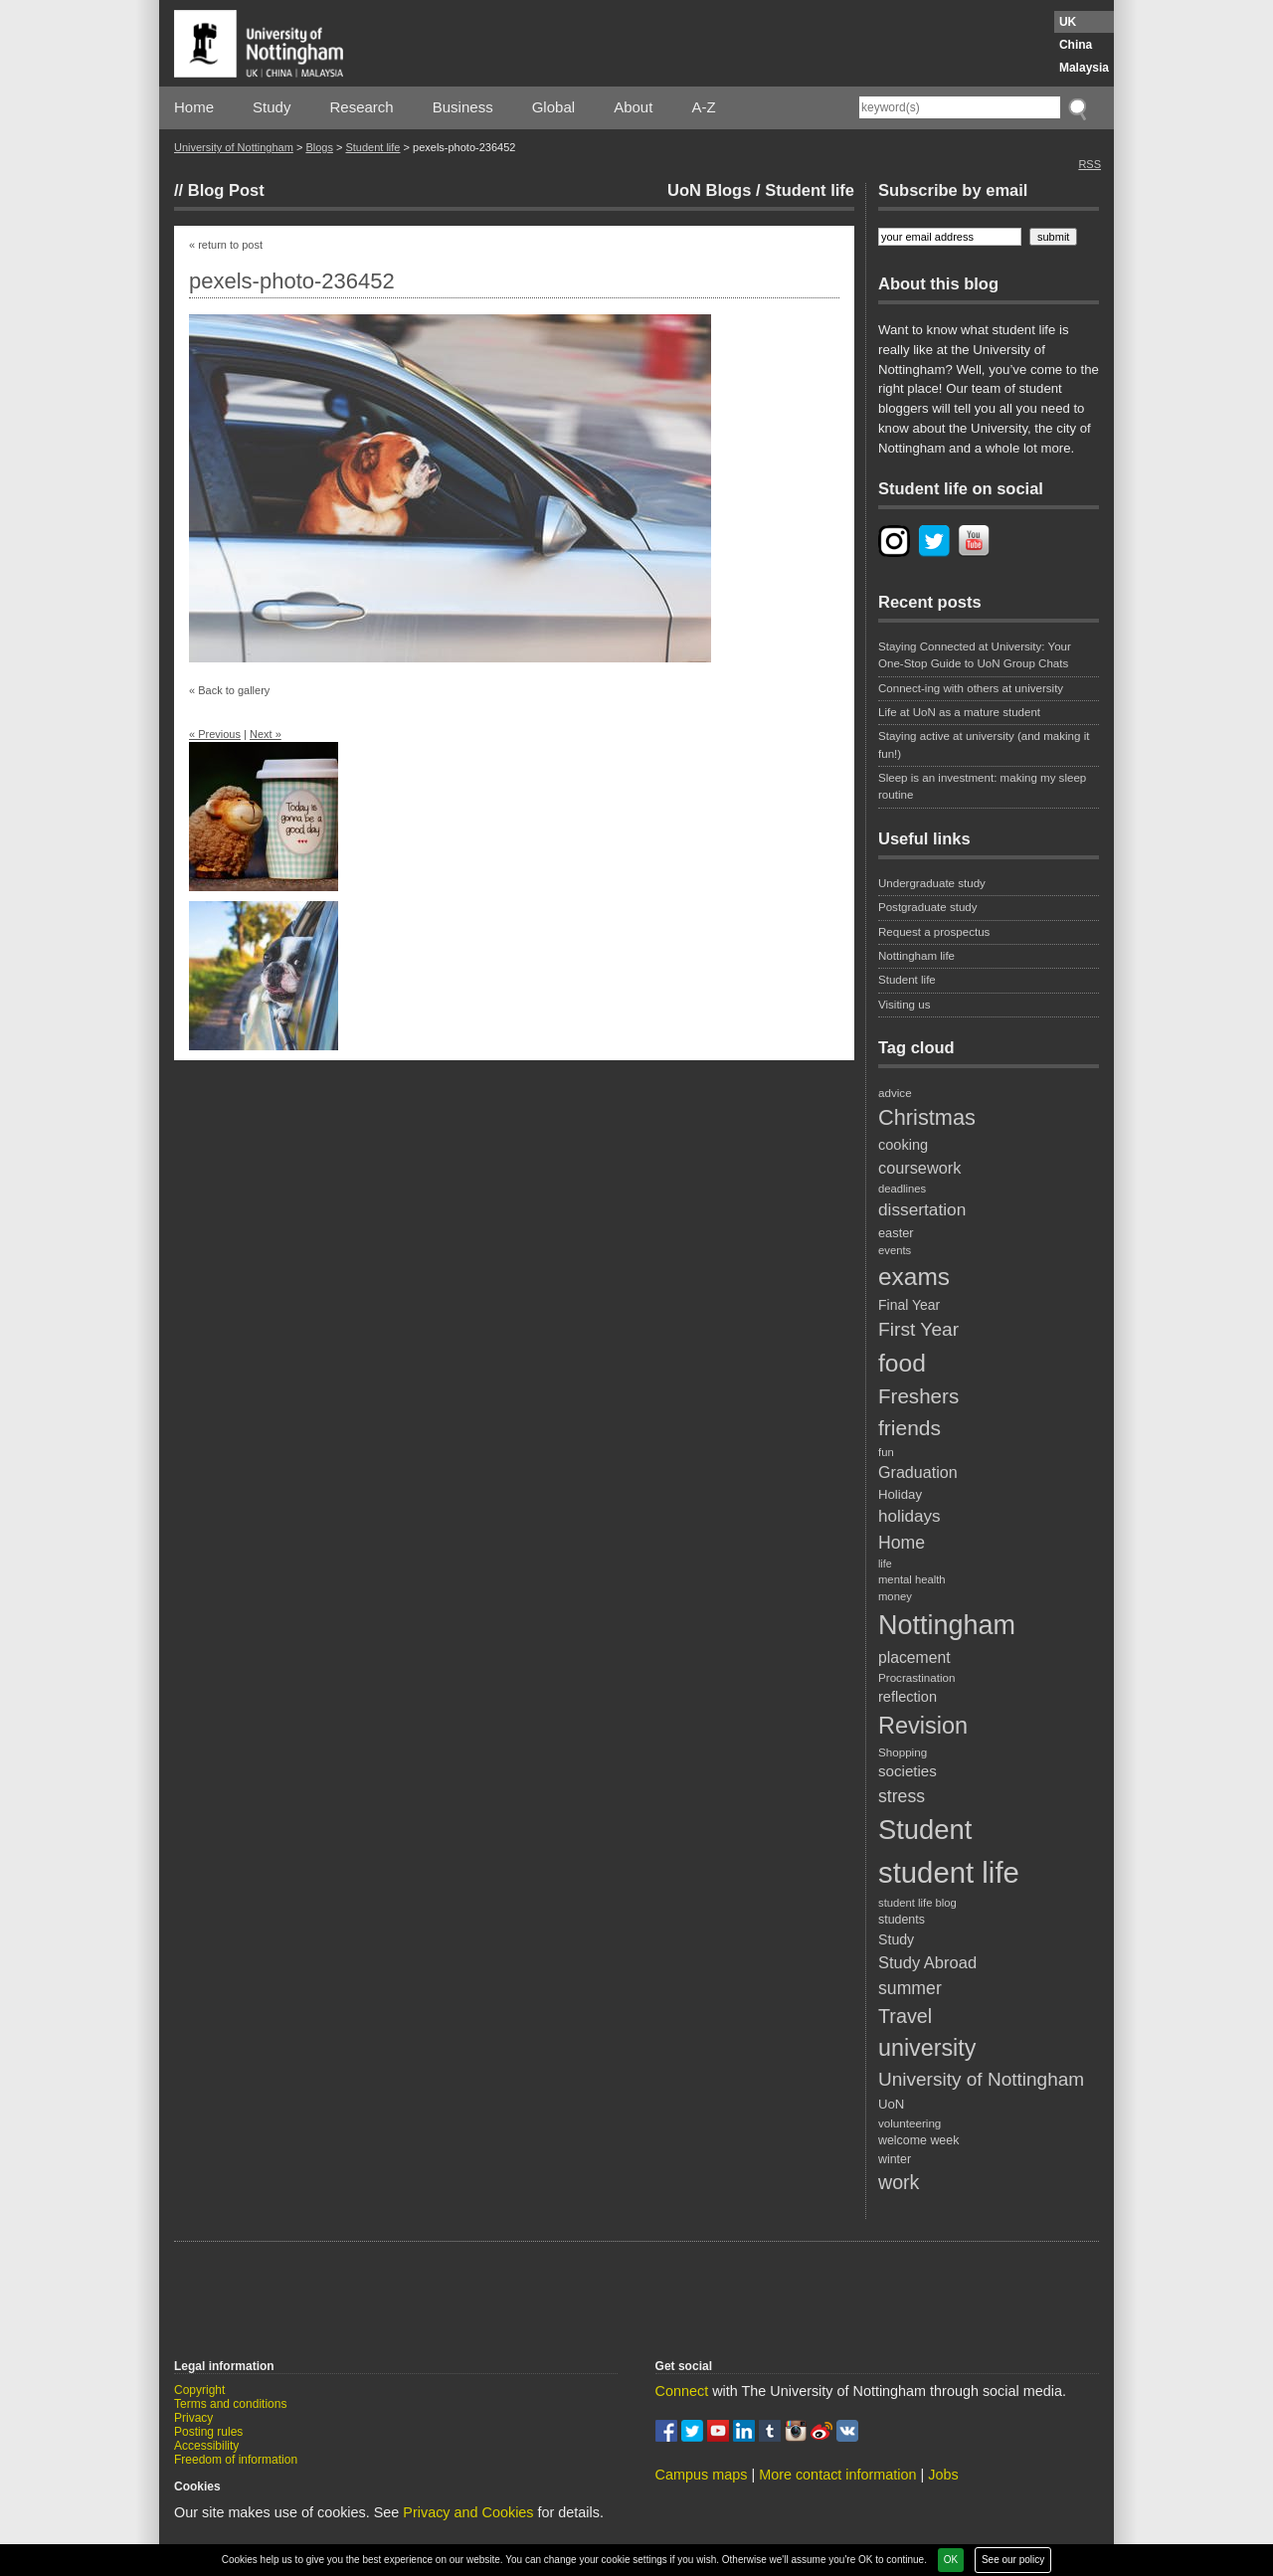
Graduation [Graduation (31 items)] (918, 1472)
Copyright (199, 2390)
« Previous (215, 734)
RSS (1089, 164)
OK (951, 2559)
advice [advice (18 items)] (895, 1092)
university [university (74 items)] (927, 2048)
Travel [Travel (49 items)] (905, 2016)
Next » (265, 734)
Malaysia (1084, 68)
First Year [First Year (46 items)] (918, 1329)
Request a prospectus (934, 932)
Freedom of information (235, 2460)
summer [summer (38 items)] (910, 1988)
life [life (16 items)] (885, 1563)
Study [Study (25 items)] (896, 1939)
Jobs (943, 2475)
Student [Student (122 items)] (925, 1829)
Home (194, 106)
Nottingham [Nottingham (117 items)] (946, 1625)
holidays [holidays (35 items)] (909, 1516)
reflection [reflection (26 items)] (907, 1697)
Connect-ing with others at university (970, 688)
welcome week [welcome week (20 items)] (918, 2140)
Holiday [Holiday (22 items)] (900, 1494)
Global (553, 106)
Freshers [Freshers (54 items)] (918, 1395)
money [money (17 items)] (895, 1596)
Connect (682, 2391)
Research (362, 106)
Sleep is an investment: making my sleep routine (982, 786)
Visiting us (904, 1005)
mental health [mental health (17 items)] (912, 1579)
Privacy (193, 2418)
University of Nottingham (233, 147)
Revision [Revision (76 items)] (923, 1726)
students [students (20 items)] (901, 1920)
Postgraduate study (928, 907)
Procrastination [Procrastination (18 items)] (917, 1677)
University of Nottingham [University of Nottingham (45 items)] (981, 2079)
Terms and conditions (230, 2404)
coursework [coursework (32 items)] (919, 1168)
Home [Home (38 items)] (901, 1543)
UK (1067, 22)
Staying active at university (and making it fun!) (983, 744)
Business (463, 106)
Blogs (319, 147)
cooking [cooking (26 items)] (903, 1145)
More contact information (837, 2475)
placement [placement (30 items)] (914, 1657)
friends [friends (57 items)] (909, 1427)
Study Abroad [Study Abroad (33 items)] (927, 1962)
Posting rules (208, 2432)
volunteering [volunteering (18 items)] (909, 2122)
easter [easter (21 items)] (896, 1232)
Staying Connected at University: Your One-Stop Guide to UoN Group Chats (974, 655)
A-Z (703, 106)
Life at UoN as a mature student (959, 712)
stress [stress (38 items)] (901, 1796)
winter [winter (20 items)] (894, 2159)
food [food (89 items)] (902, 1363)
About (633, 106)
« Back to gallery (229, 690)
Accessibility (206, 2446)
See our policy (1013, 2559)
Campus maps (701, 2475)
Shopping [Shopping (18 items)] (902, 1752)
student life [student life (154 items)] (948, 1872)
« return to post (226, 245)
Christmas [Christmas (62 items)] (927, 1117)
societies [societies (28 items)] (907, 1770)
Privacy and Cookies (468, 2512)
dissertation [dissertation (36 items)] (922, 1209)
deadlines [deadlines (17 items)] (902, 1189)
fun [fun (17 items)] (886, 1452)
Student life (372, 147)
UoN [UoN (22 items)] (891, 2104)
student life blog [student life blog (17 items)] (917, 1903)
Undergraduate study (932, 883)
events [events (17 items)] (894, 1250)
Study (271, 106)
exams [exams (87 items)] (914, 1276)
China (1075, 45)
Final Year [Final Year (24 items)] (909, 1305)
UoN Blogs (709, 190)
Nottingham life (916, 956)
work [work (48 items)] (898, 2182)
